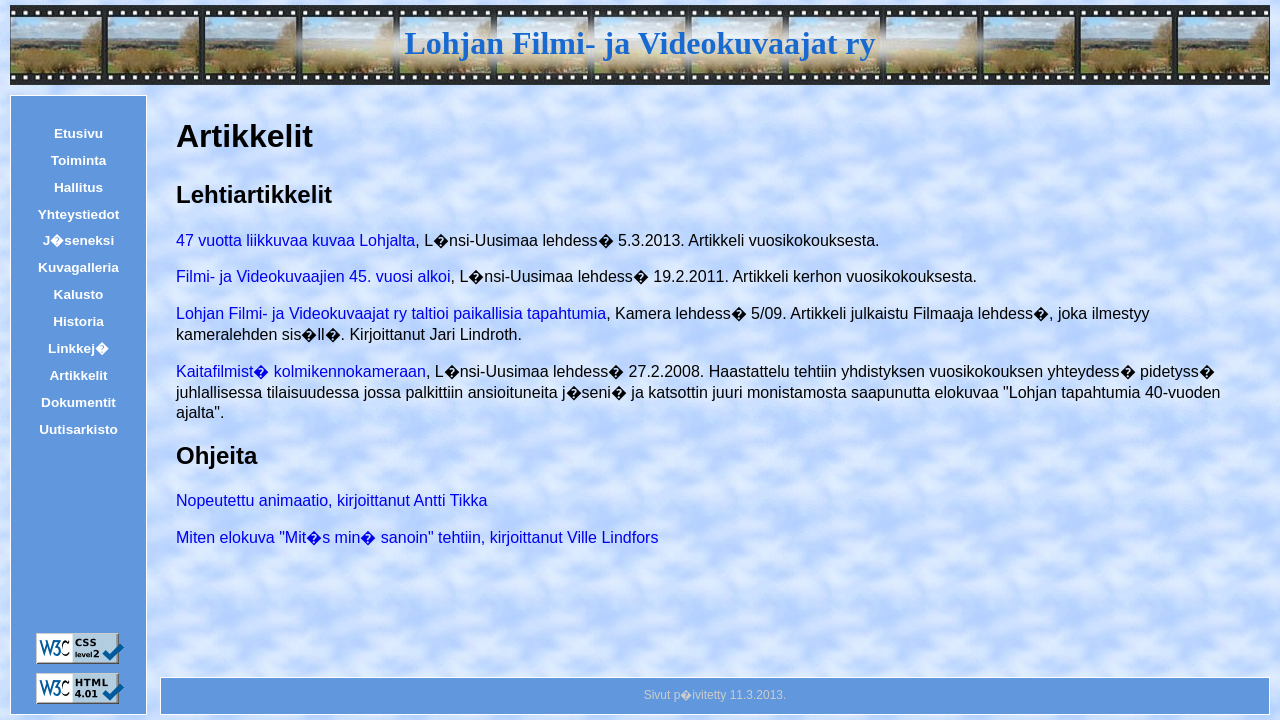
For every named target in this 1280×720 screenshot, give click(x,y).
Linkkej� (78, 349)
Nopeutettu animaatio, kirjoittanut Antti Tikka (331, 500)
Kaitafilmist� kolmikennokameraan (301, 371)
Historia (78, 322)
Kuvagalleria (78, 268)
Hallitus (78, 188)
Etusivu (78, 134)
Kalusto (79, 295)
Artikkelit (78, 376)
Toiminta (79, 161)
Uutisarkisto (78, 430)
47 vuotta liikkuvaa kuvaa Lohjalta (295, 240)
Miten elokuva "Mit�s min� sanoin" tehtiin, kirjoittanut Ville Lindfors (417, 537)
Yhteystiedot (79, 215)
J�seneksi (78, 241)
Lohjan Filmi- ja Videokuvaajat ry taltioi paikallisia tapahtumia (391, 313)
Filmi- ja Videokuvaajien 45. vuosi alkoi (313, 276)
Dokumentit (78, 403)
